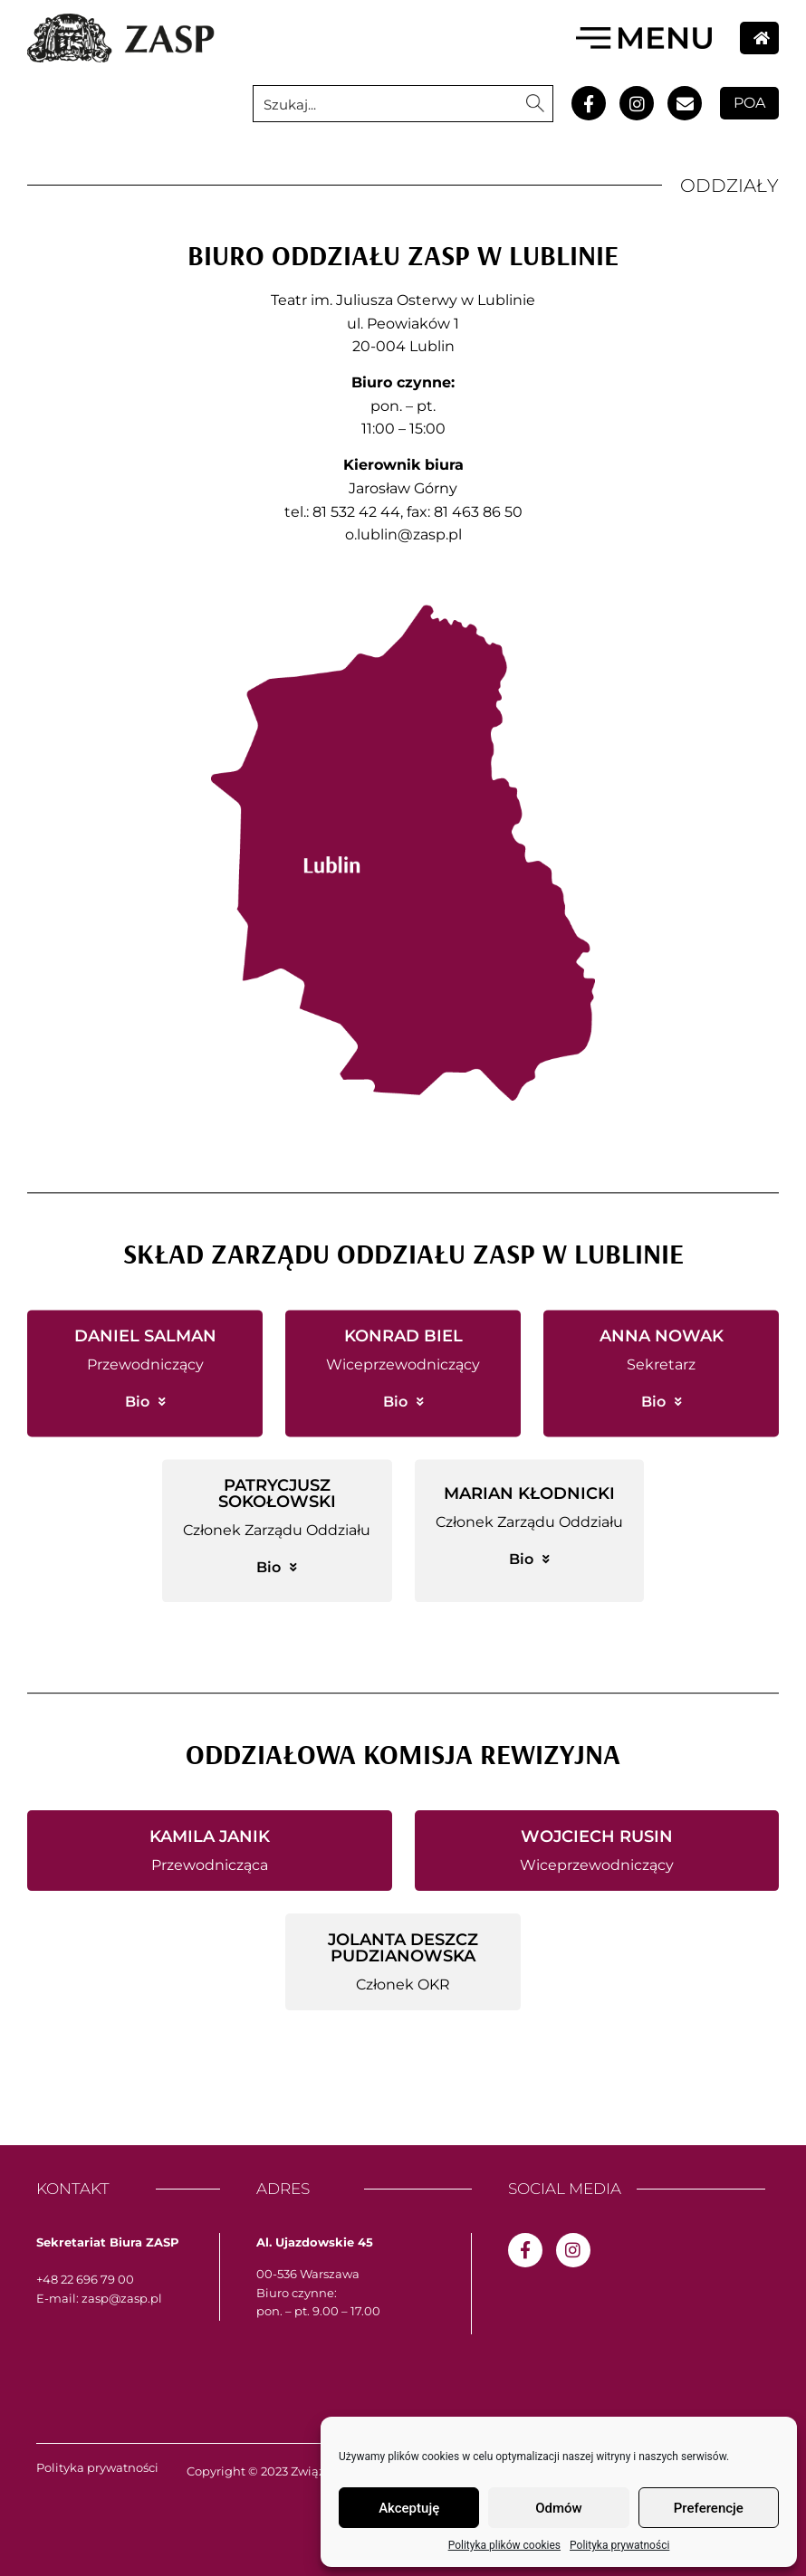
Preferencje (709, 2508)
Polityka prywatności (619, 2545)
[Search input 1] (386, 103)
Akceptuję (409, 2508)
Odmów (558, 2508)
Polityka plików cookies (504, 2545)
